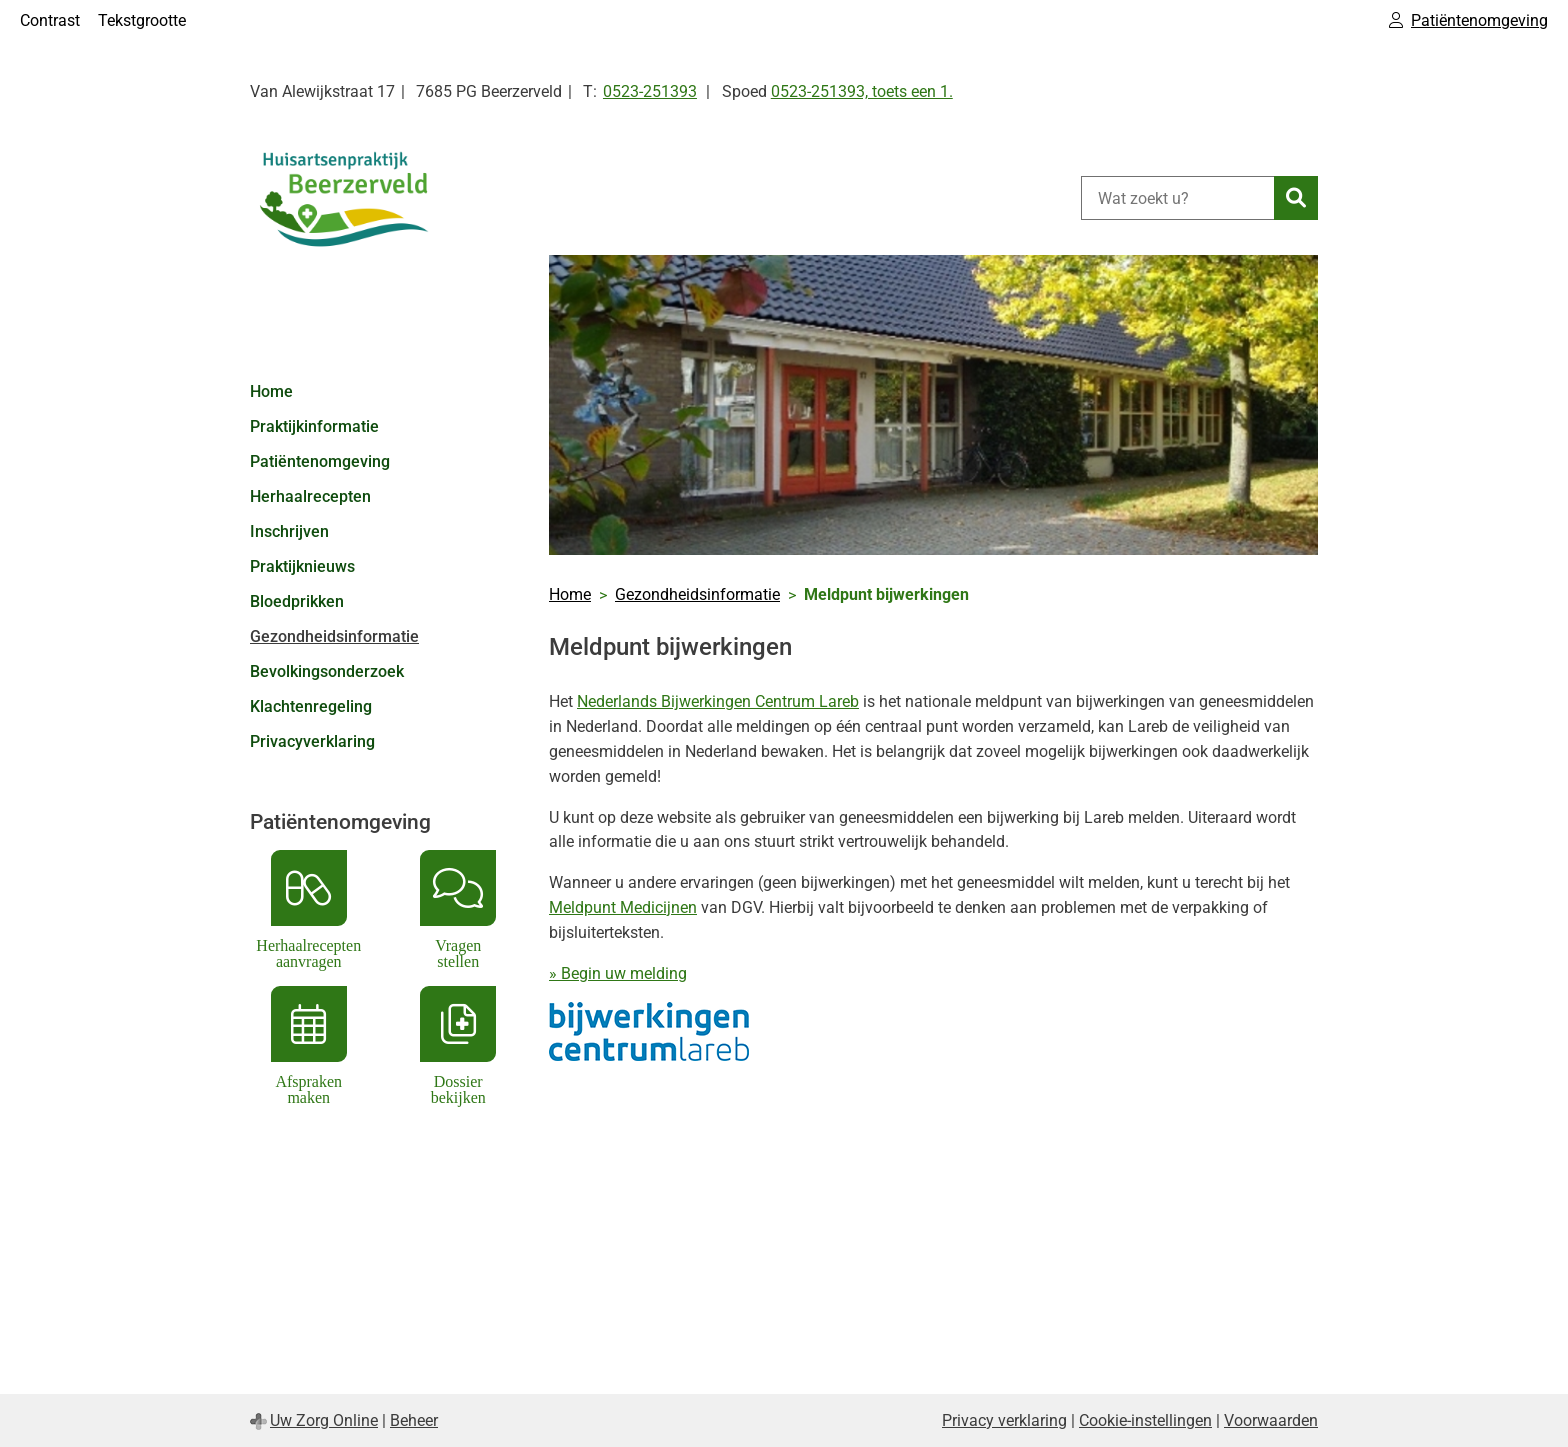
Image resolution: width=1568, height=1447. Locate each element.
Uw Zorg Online (324, 1420)
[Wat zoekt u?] (1177, 198)
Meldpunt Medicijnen (623, 907)
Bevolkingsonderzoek (327, 671)
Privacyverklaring (312, 741)
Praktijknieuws (302, 566)
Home (271, 391)
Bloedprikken (297, 601)
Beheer (414, 1420)
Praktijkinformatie (314, 426)
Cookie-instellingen (1145, 1420)
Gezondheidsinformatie (334, 636)
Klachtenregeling (311, 706)
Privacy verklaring (1004, 1420)
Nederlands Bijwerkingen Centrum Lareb (718, 701)
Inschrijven (289, 531)
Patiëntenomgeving (320, 461)
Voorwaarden (1271, 1420)
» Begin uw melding (618, 973)
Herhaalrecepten (310, 496)
